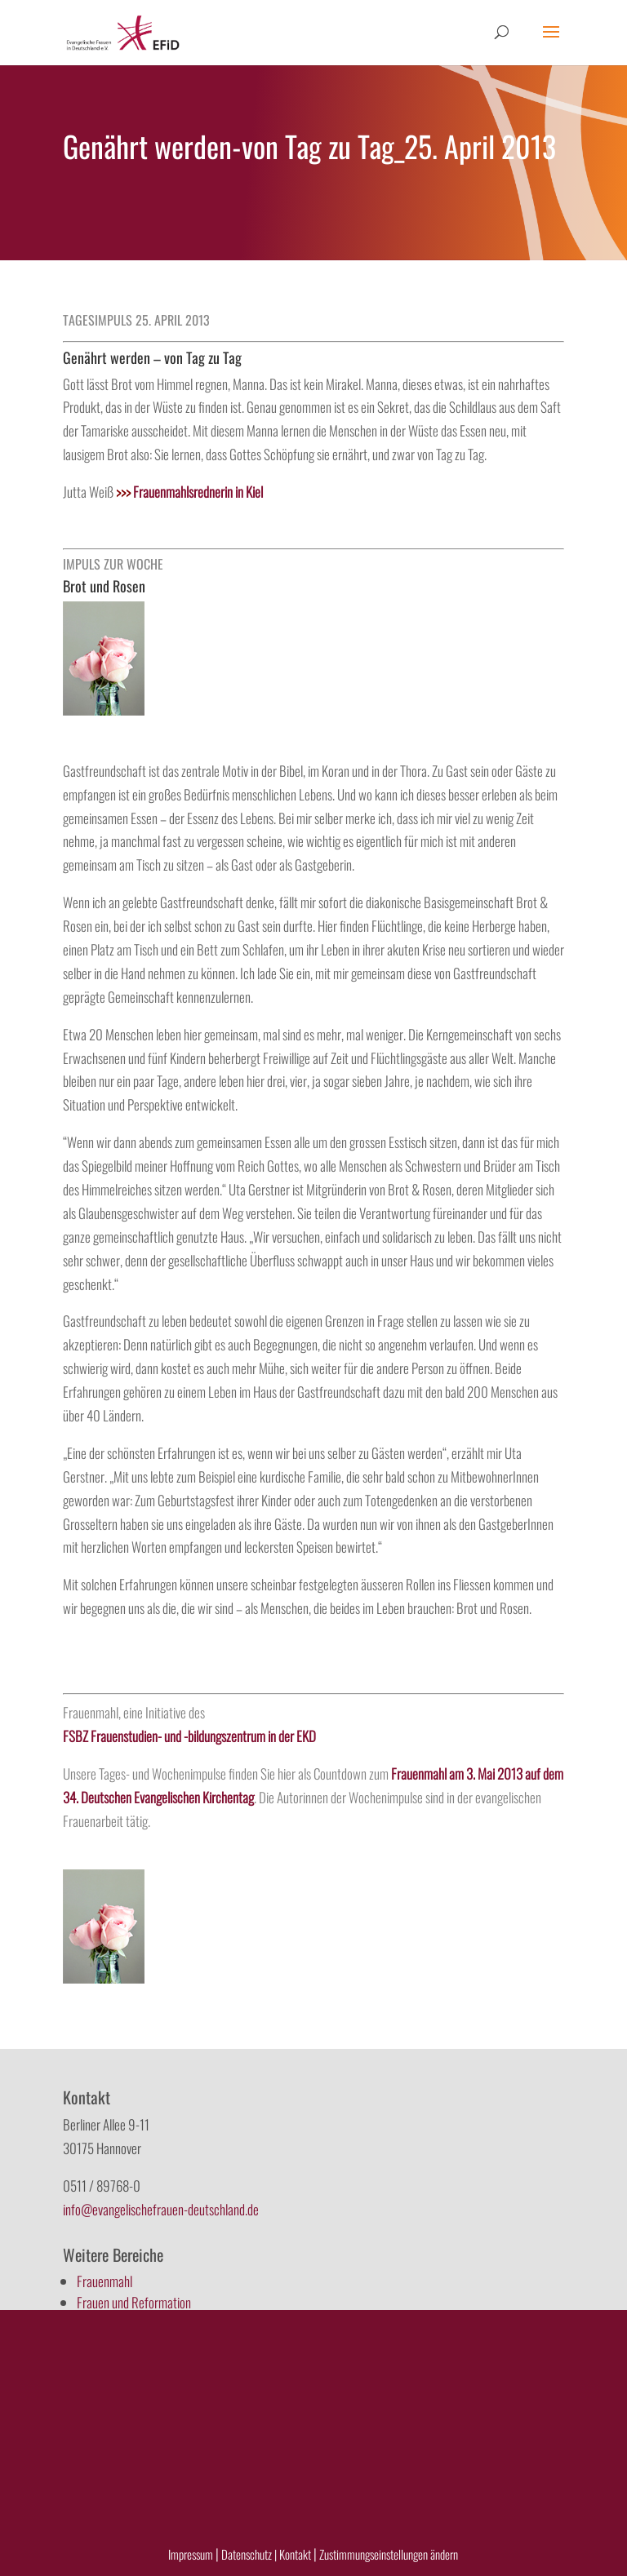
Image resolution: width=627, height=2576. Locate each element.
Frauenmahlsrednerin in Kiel (189, 491)
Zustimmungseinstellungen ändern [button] (388, 2554)
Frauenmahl (104, 2281)
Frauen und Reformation (134, 2302)
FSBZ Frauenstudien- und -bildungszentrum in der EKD (189, 1736)
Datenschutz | (249, 2554)
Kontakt (296, 2554)
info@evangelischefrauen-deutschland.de (161, 2209)
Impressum (190, 2554)
